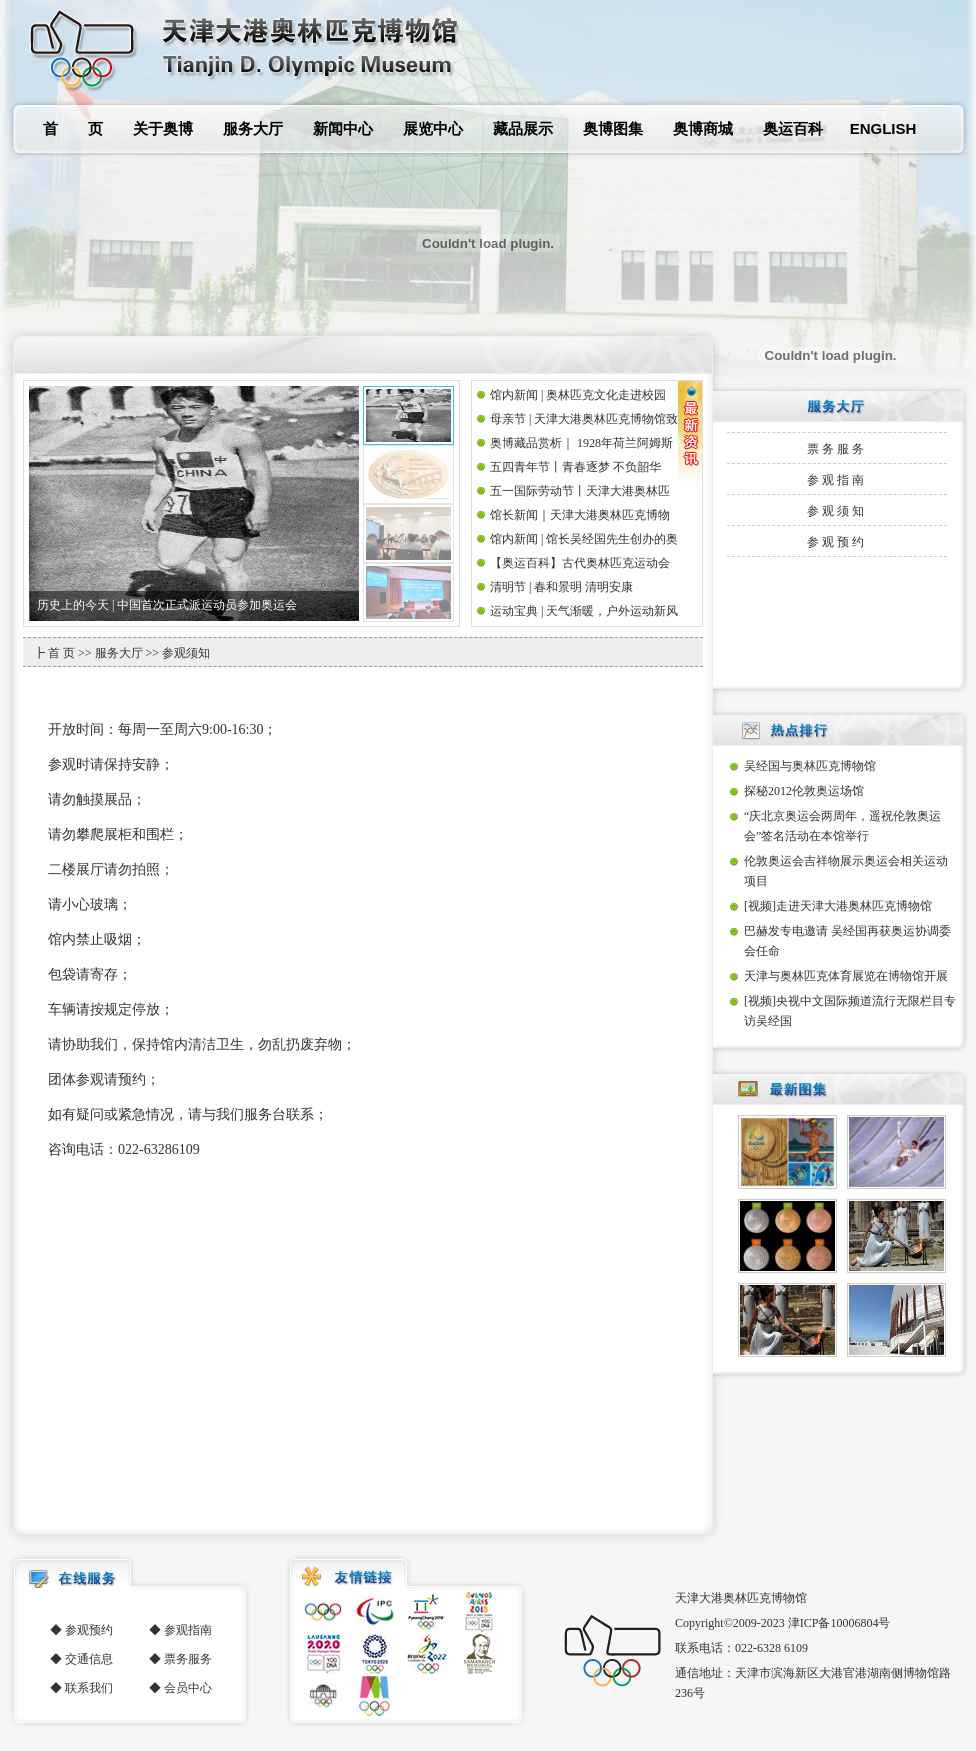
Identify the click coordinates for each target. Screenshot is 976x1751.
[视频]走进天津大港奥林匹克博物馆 (838, 906)
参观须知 (837, 511)
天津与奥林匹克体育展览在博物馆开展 (846, 976)
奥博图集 (613, 128)
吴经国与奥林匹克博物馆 (810, 766)
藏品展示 (523, 128)
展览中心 (433, 128)
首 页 (73, 128)
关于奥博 (163, 128)
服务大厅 (253, 128)
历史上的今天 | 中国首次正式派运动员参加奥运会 (167, 605)
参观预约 (837, 542)
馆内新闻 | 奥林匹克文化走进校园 (578, 395)
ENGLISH (883, 128)
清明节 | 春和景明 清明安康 (561, 587)
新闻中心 (343, 128)
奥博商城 (703, 128)
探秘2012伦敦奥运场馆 (804, 791)
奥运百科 (793, 128)
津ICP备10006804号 (839, 1623)
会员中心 (188, 1688)
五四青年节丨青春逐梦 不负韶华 (575, 467)
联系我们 (89, 1688)
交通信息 (89, 1659)
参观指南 (837, 480)
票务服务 (837, 449)
